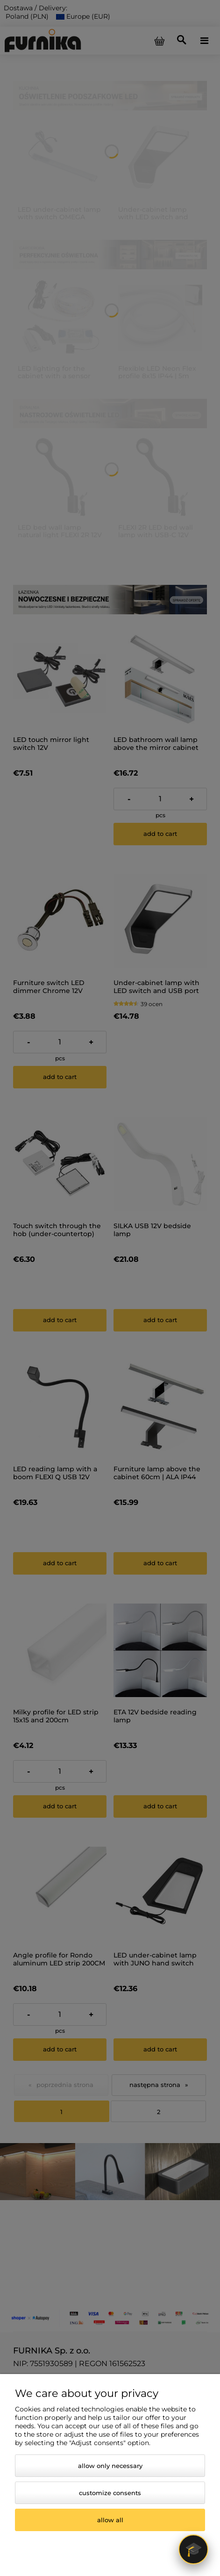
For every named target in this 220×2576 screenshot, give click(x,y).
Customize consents (110, 2493)
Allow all (110, 2520)
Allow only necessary (110, 2465)
